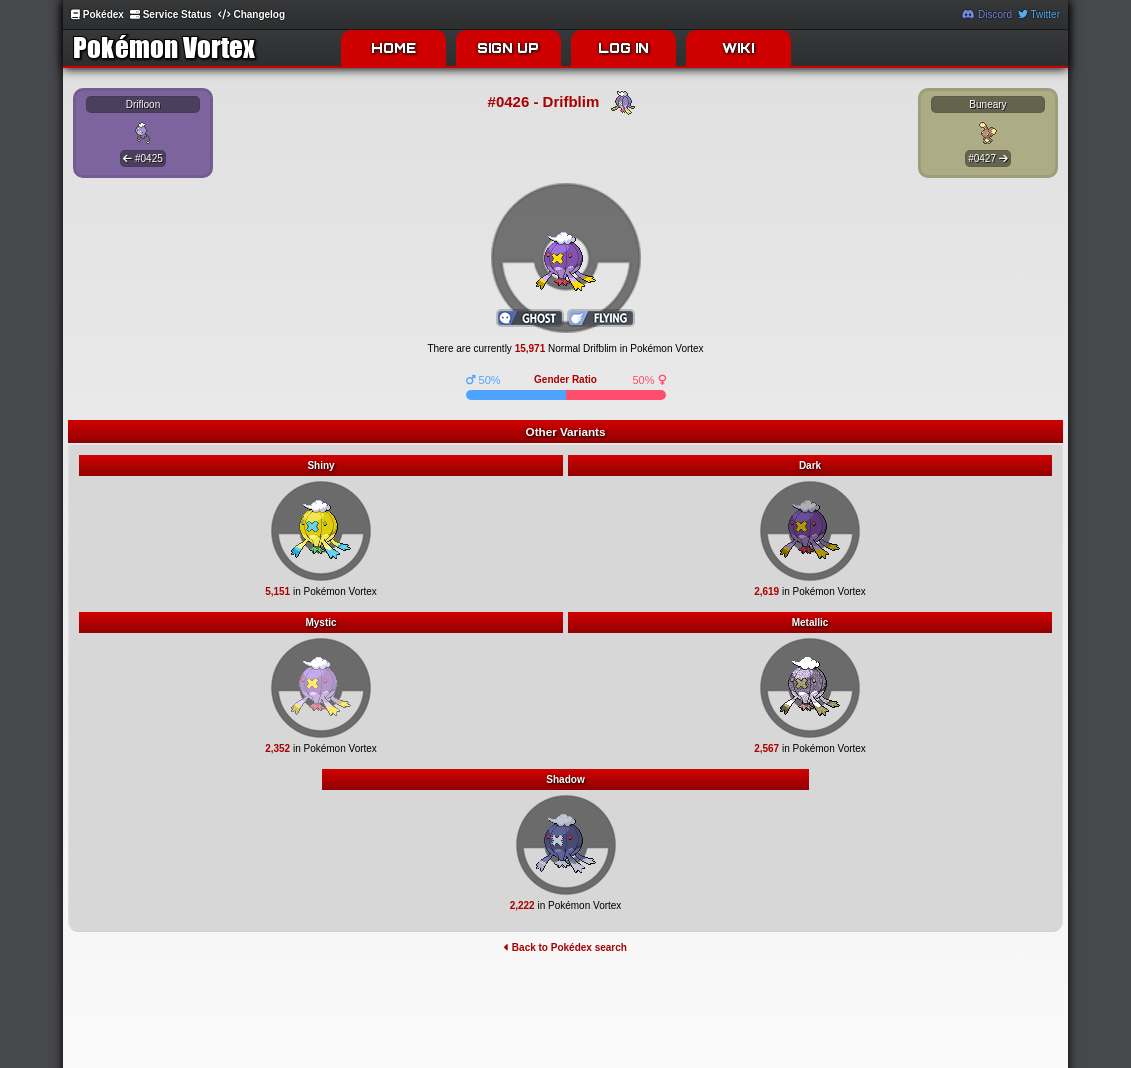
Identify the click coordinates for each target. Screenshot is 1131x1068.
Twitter (1039, 14)
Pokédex (97, 14)
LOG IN (623, 48)
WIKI (738, 48)
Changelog (251, 14)
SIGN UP (508, 48)
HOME (393, 48)
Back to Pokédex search (565, 947)
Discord (987, 14)
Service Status (171, 14)
